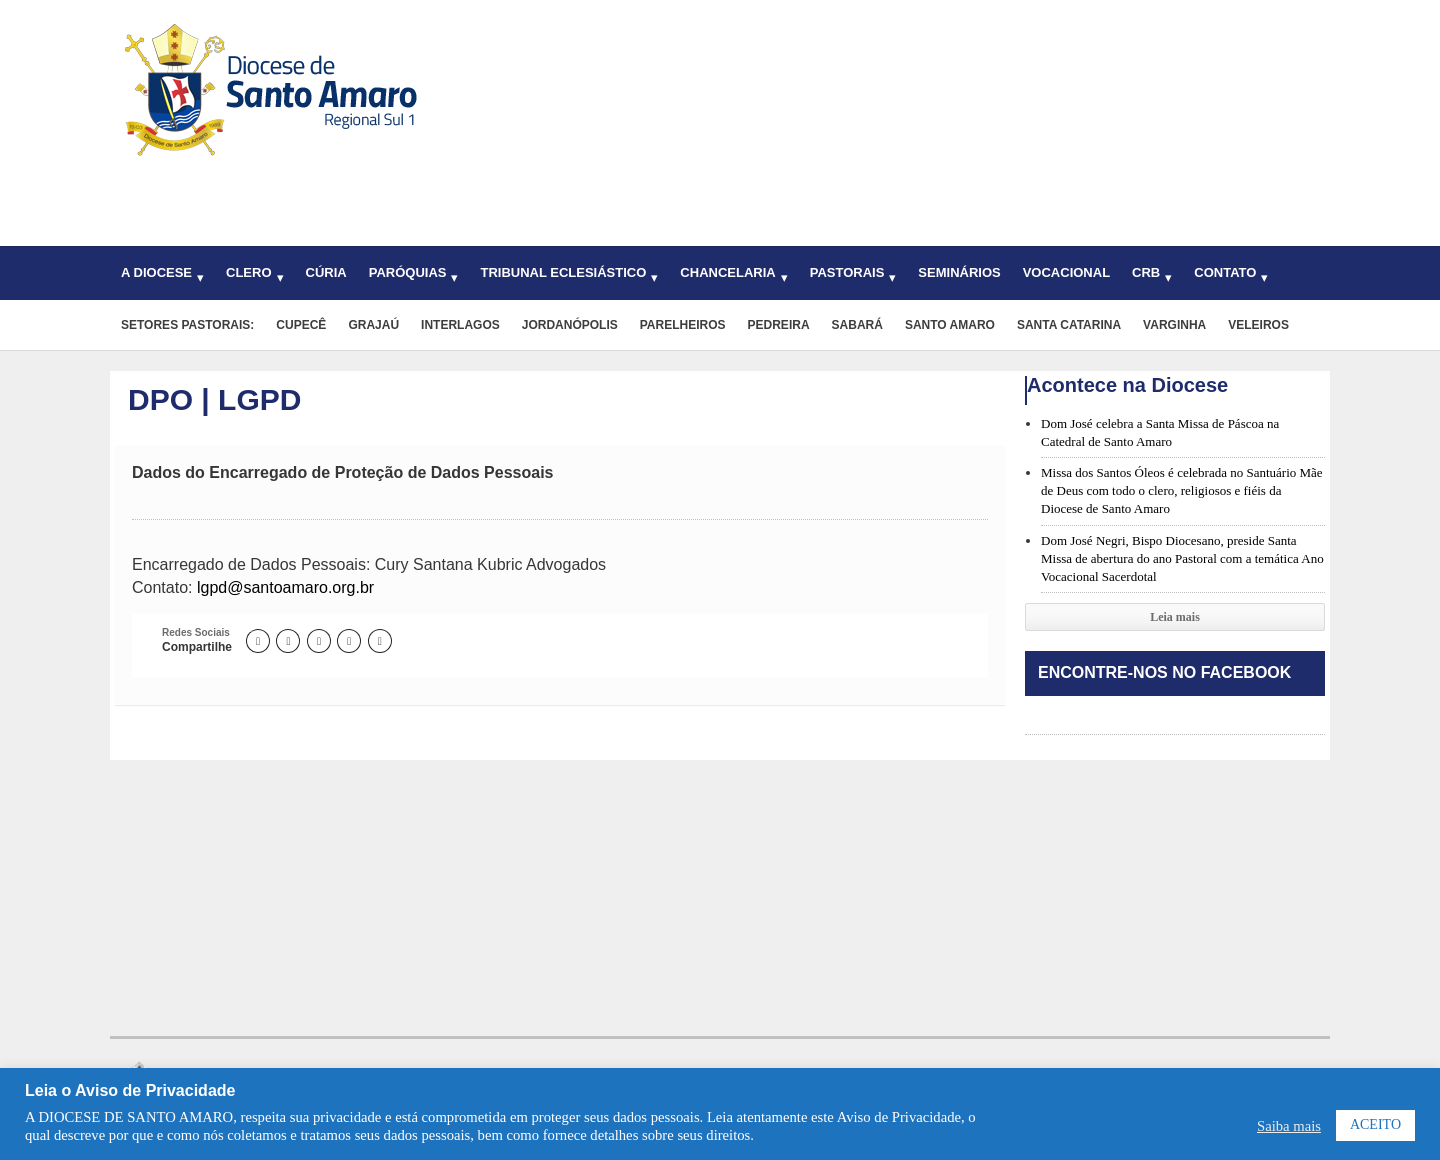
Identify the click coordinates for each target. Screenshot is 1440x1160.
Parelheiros (683, 325)
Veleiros (1258, 325)
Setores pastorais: (187, 325)
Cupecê (301, 325)
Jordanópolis (570, 325)
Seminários (959, 272)
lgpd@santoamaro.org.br (285, 587)
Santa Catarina (1069, 325)
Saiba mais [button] (1289, 1126)
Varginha (1174, 325)
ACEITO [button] (1375, 1124)
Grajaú (373, 325)
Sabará (857, 325)
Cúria (326, 272)
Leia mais (1175, 617)
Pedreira (779, 325)
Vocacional (1066, 272)
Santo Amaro (950, 325)
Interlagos (460, 325)
